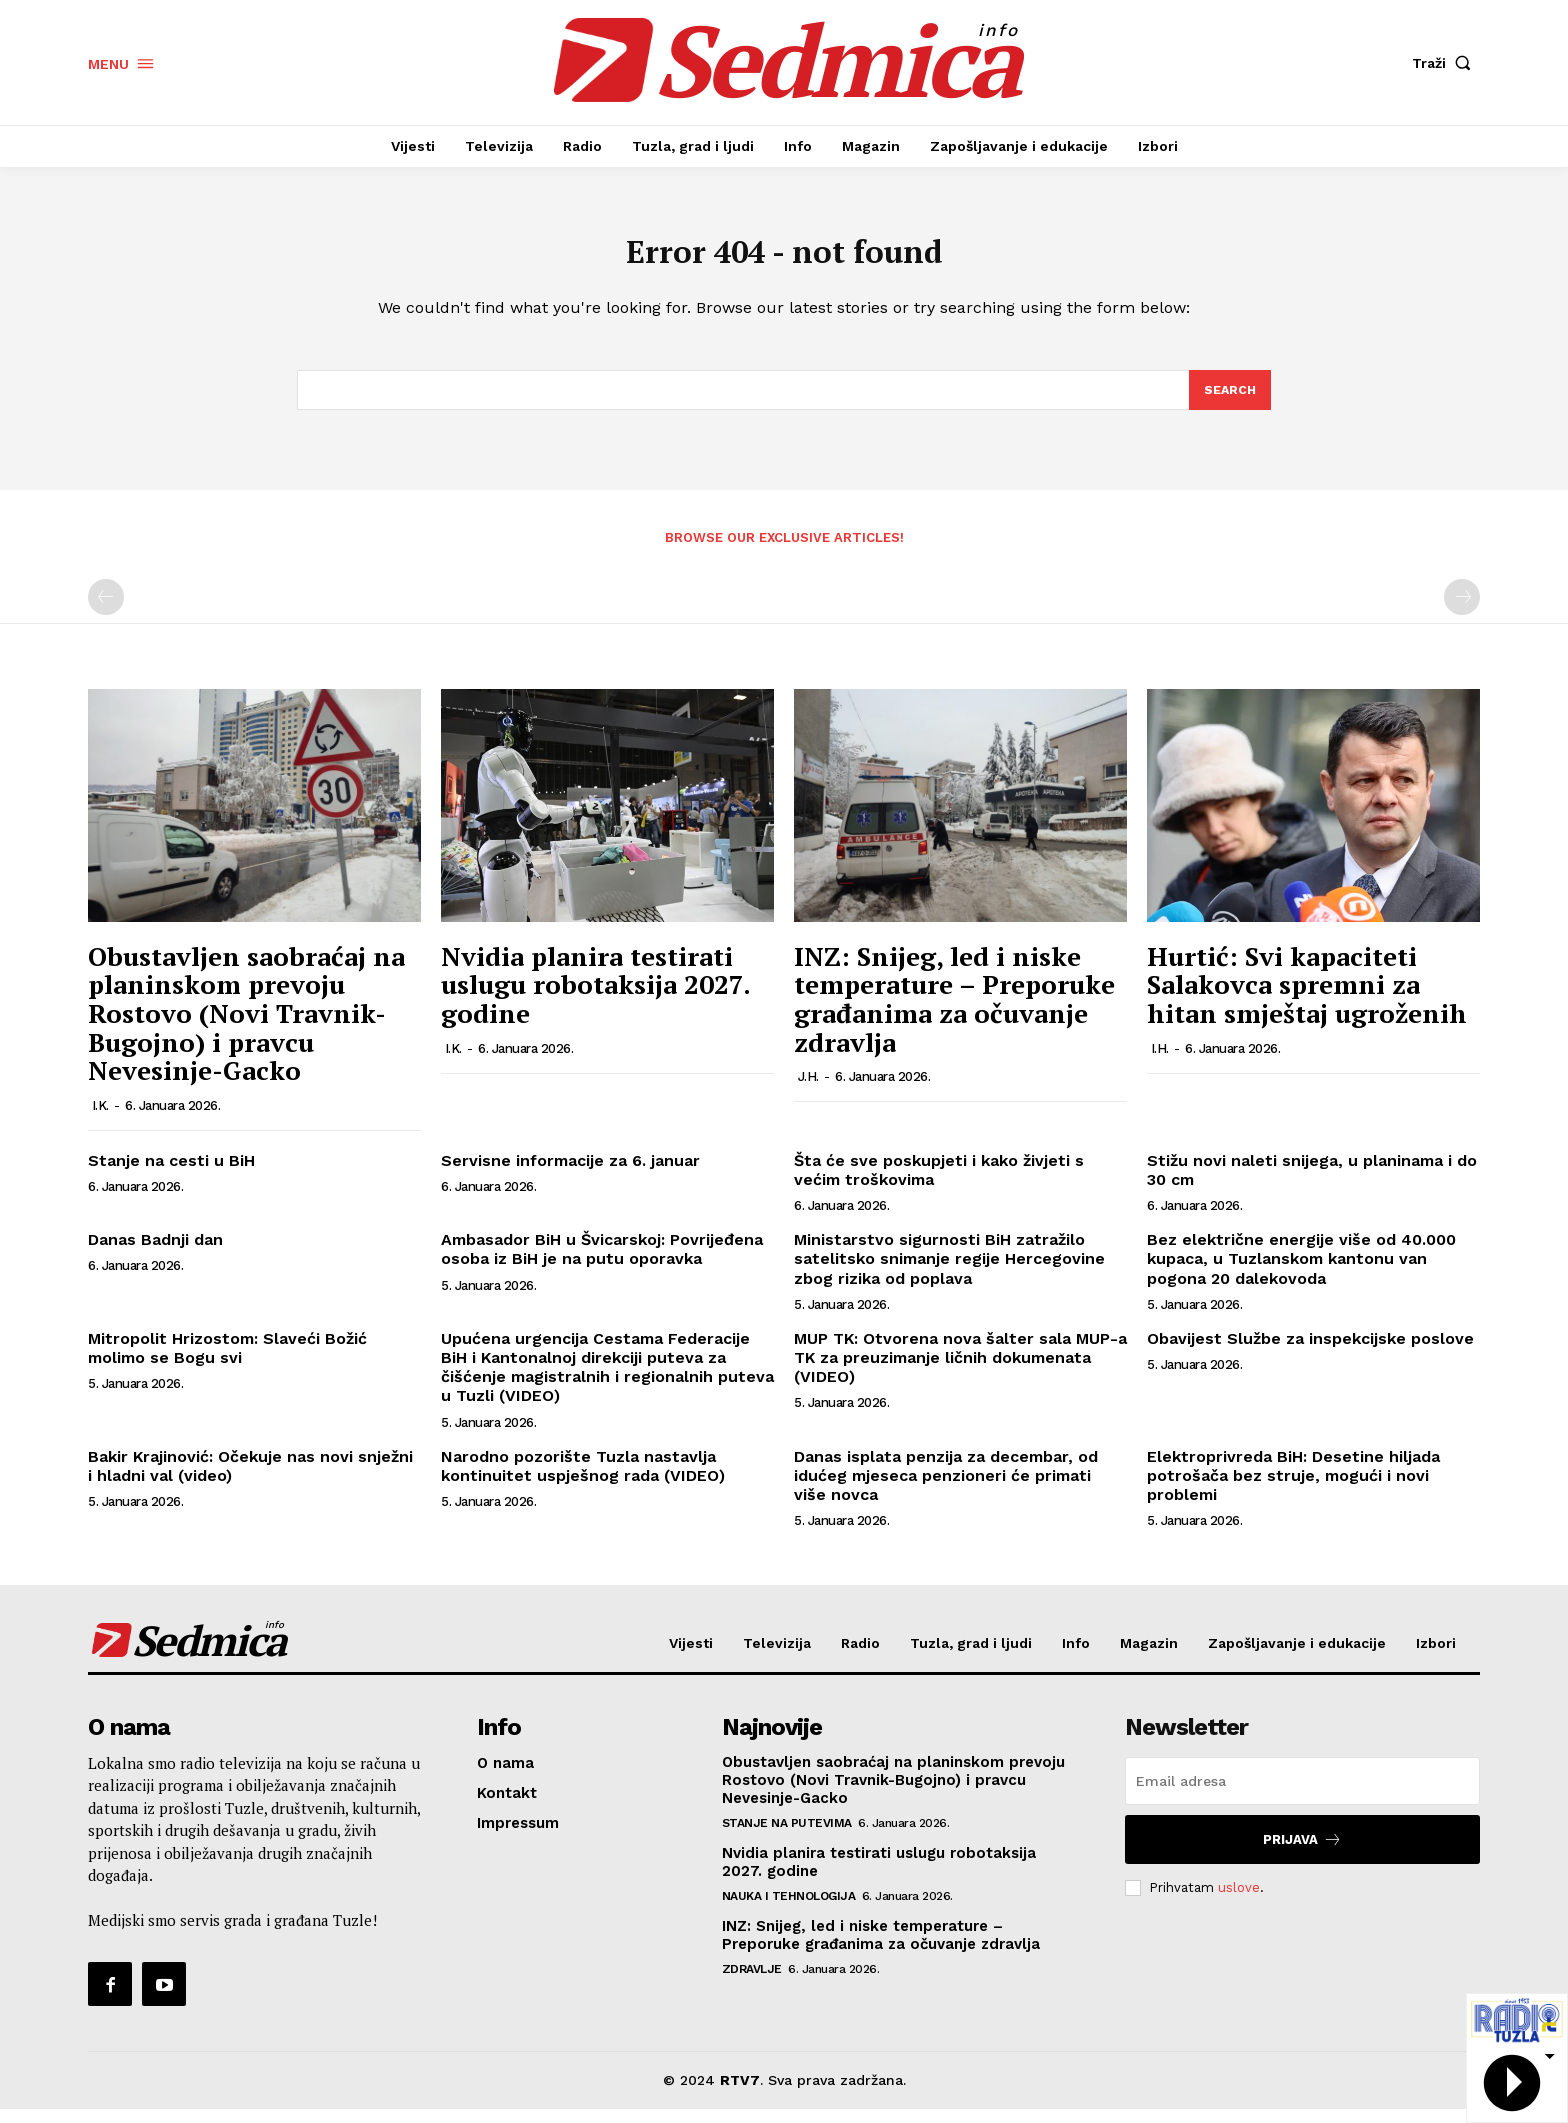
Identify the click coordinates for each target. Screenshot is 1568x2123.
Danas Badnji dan (155, 1253)
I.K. (100, 1119)
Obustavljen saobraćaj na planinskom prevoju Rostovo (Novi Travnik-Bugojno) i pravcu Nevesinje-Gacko (246, 1027)
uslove (1239, 1900)
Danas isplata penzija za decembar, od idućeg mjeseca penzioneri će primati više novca (946, 1488)
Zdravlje (752, 1983)
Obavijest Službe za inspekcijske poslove (1310, 1352)
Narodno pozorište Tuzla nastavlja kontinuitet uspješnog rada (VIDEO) (583, 1479)
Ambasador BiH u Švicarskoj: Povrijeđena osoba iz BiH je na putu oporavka (602, 1263)
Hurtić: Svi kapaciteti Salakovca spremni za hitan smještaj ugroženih (1307, 998)
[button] (1446, 63)
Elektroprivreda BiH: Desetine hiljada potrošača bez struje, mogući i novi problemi (1293, 1488)
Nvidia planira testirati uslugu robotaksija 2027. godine (595, 998)
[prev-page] (106, 611)
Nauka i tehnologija (789, 1910)
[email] (1302, 1795)
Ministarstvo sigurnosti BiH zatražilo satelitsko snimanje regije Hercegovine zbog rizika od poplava (949, 1272)
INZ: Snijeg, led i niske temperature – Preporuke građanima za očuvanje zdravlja (954, 1013)
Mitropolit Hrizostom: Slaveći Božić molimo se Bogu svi (227, 1362)
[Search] (1229, 402)
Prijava (1302, 1853)
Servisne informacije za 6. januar (570, 1174)
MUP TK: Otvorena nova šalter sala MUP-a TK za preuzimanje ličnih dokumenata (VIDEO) (960, 1371)
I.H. (1160, 1061)
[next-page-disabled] (1462, 611)
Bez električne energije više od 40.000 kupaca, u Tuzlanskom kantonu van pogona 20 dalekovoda (1301, 1272)
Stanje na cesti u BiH (171, 1174)
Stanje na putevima (787, 1837)
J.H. (808, 1090)
